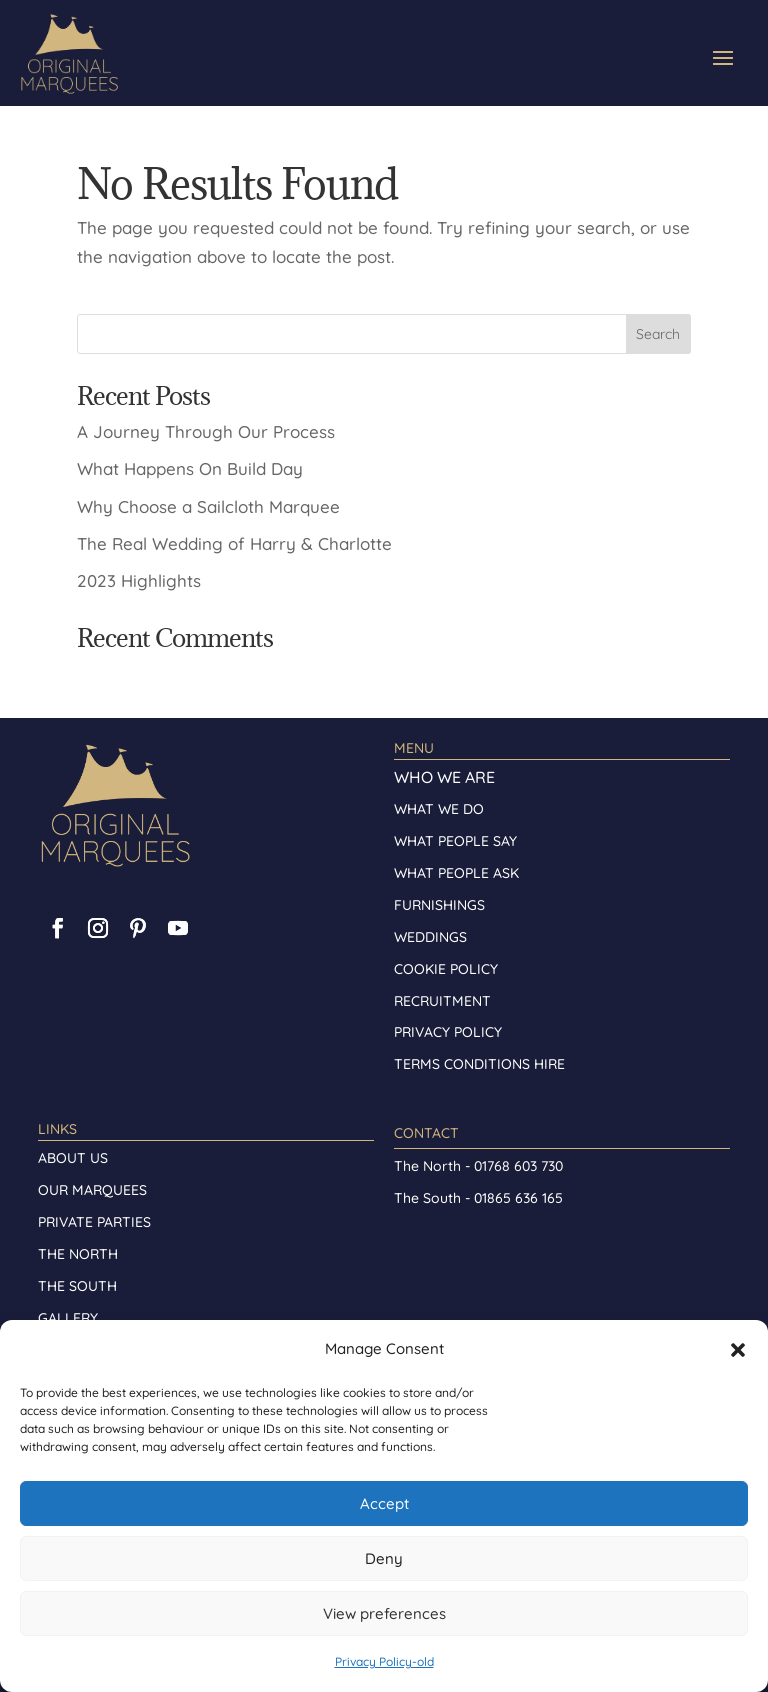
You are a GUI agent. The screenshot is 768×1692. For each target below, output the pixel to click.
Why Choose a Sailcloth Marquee (208, 506)
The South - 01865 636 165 (478, 1198)
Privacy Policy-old (384, 1661)
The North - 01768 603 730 (478, 1166)
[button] (738, 1350)
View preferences (384, 1613)
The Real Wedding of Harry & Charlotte (234, 543)
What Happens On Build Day (190, 468)
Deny (384, 1558)
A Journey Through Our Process (206, 431)
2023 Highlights (139, 580)
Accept (384, 1503)
